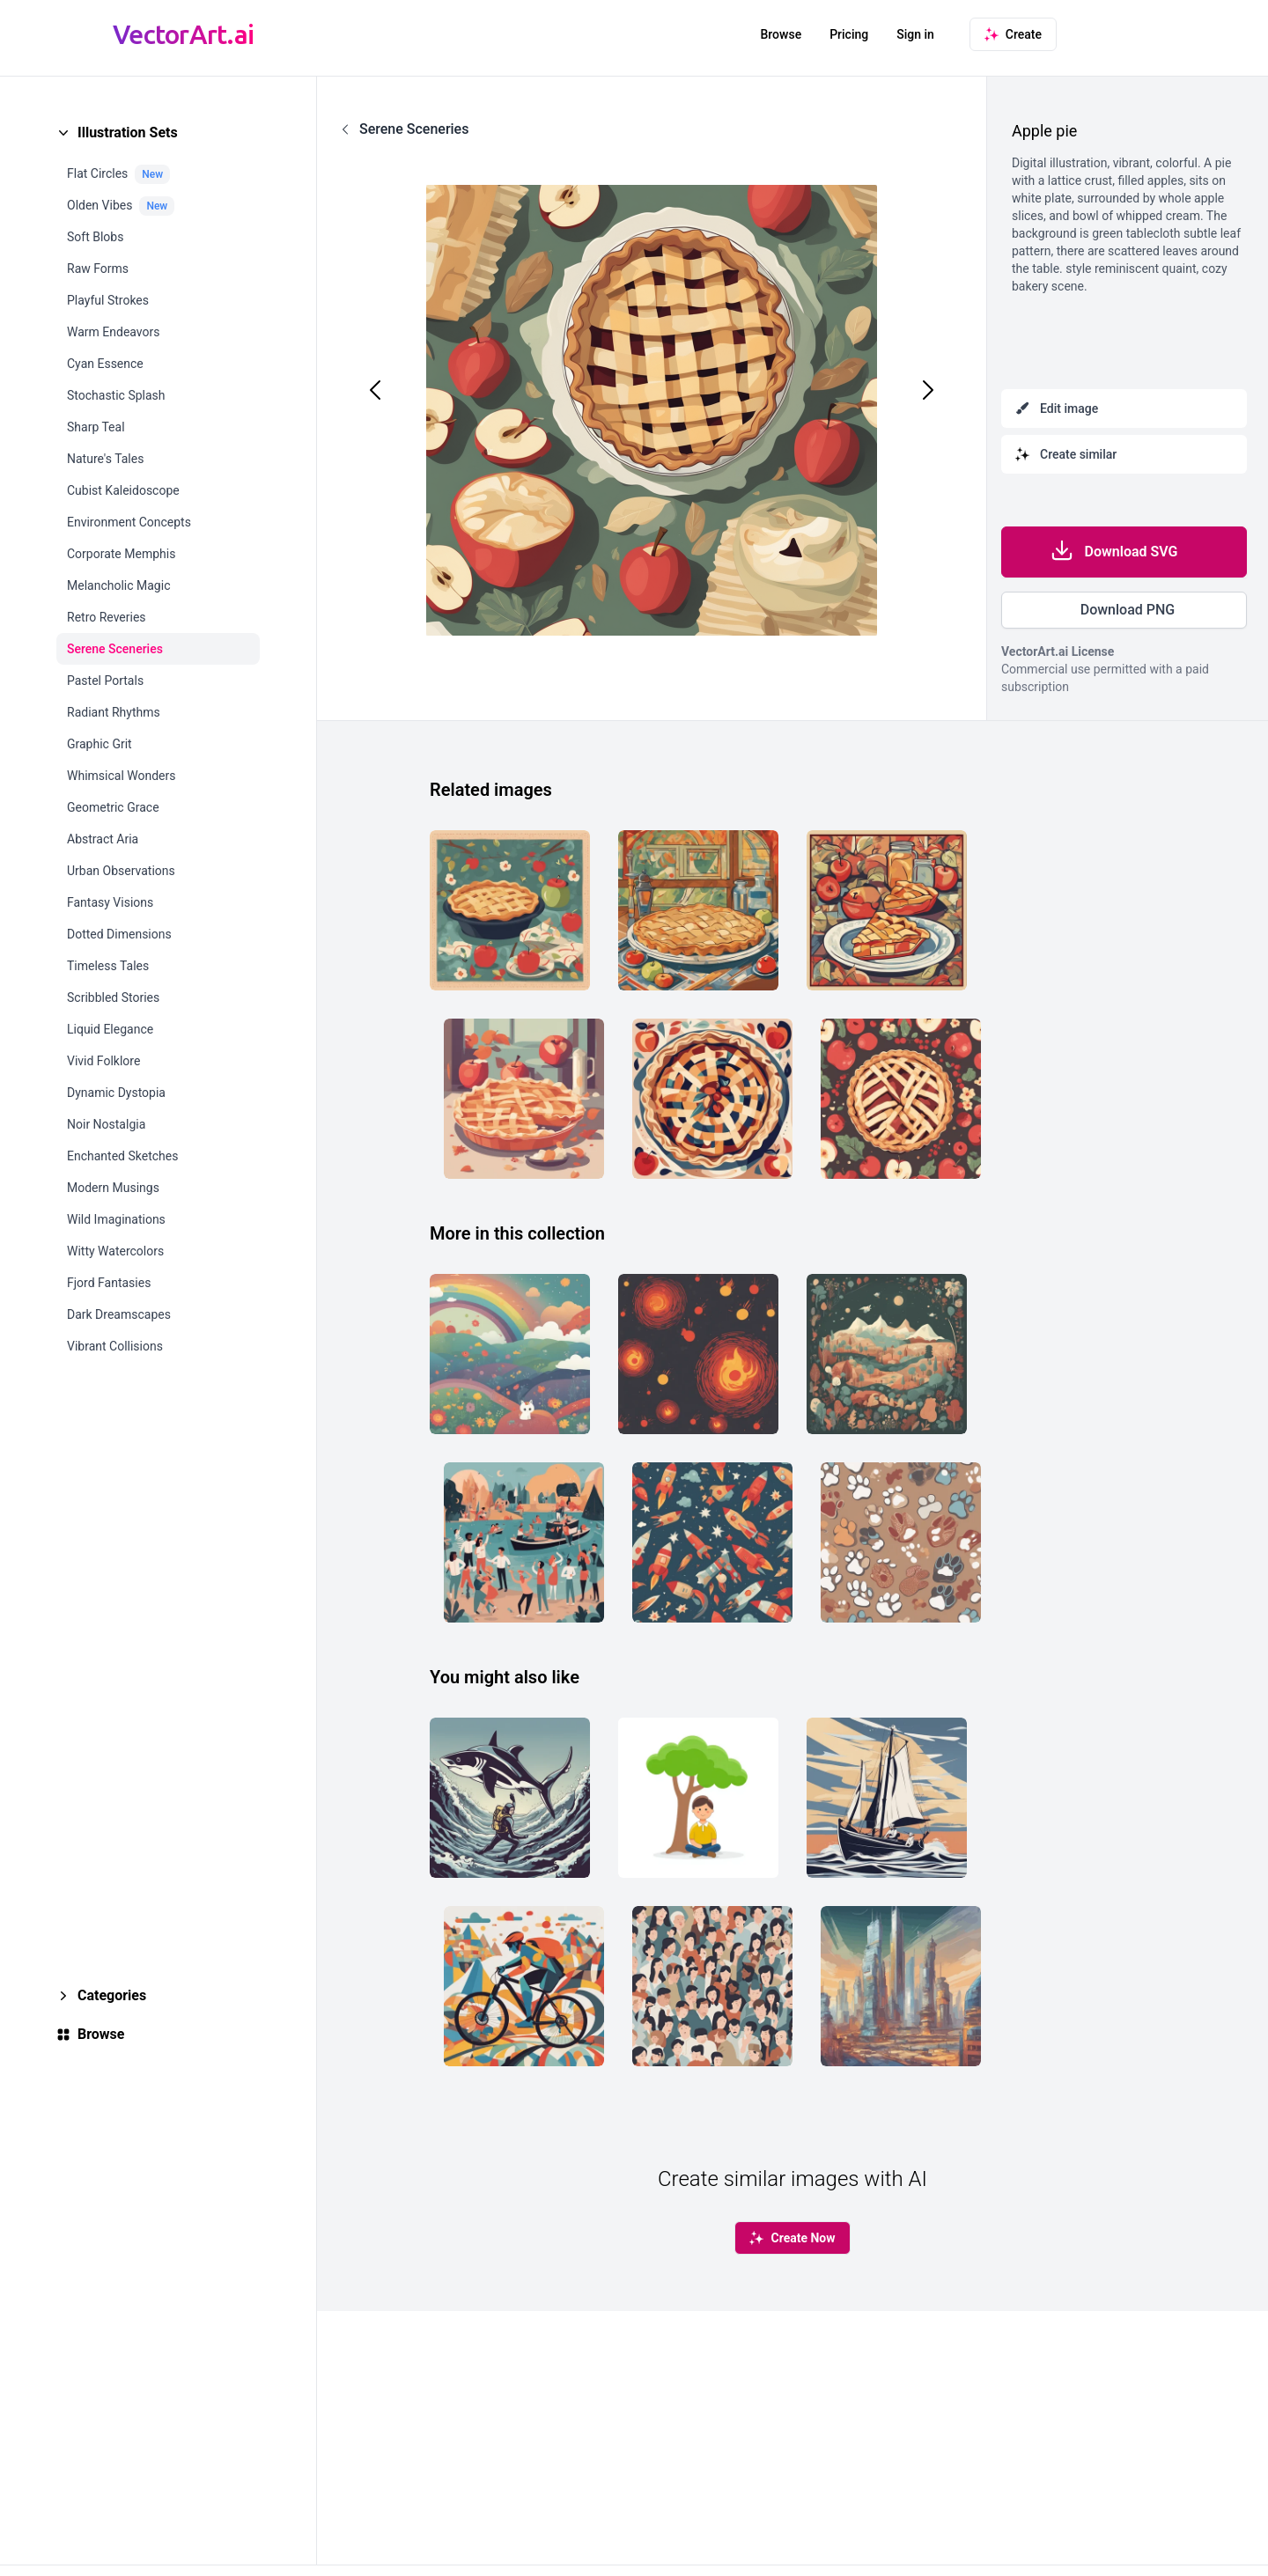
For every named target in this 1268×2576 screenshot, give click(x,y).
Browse (780, 34)
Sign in (915, 34)
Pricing (848, 34)
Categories (111, 1995)
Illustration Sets (127, 132)
